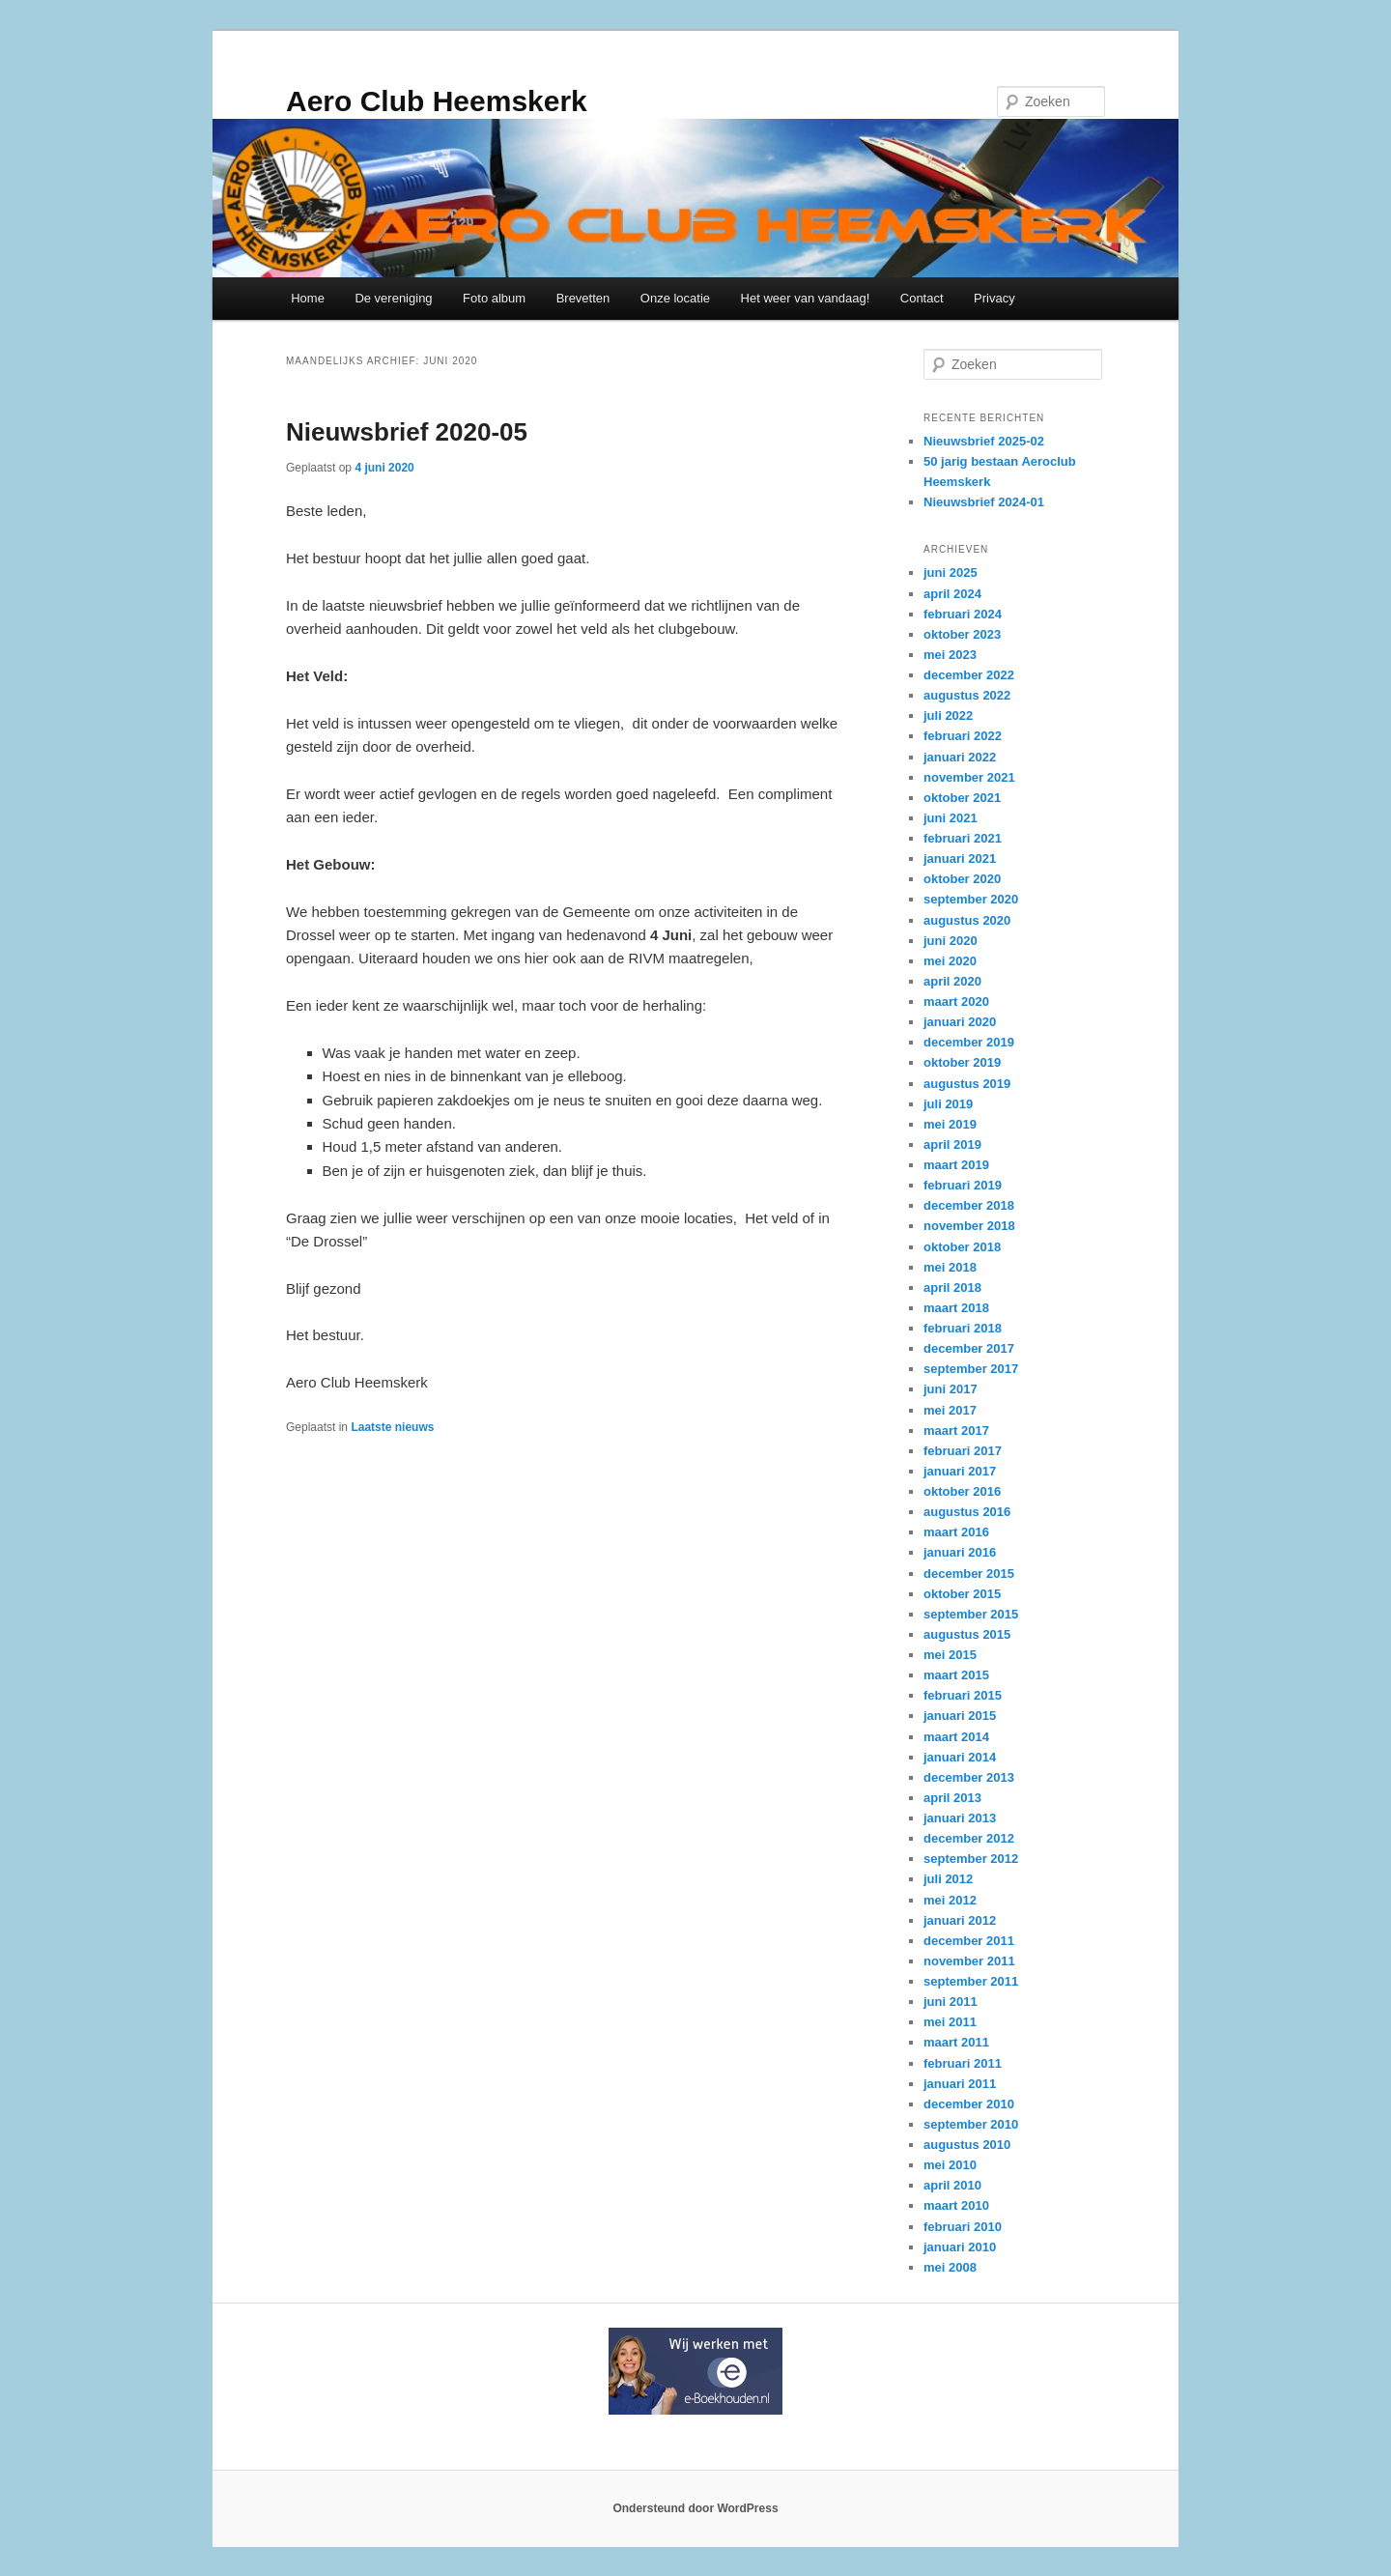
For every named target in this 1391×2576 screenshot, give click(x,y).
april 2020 (952, 981)
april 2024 (952, 594)
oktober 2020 (962, 879)
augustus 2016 (966, 1511)
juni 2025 (950, 572)
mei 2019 (950, 1124)
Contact (922, 298)
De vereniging (393, 298)
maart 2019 (956, 1165)
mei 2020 (950, 961)
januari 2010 (959, 2247)
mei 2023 (950, 654)
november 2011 (969, 1961)
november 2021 (969, 777)
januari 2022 (959, 757)
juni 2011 (950, 2001)
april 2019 (952, 1144)
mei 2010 (950, 2165)
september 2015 (970, 1614)
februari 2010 (962, 2226)
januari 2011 (959, 2083)
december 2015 (968, 1573)
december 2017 (968, 1348)
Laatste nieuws (392, 1427)
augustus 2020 (966, 920)
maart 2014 (956, 1737)
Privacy (994, 298)
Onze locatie (675, 298)
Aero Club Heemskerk (436, 101)
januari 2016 (959, 1552)
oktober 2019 (962, 1062)
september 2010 (970, 2124)
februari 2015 (962, 1695)
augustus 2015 (966, 1634)
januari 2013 (959, 1818)
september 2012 (970, 1858)
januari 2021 (959, 858)
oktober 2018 (962, 1247)
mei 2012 (950, 1900)
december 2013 (968, 1777)
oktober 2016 (962, 1491)
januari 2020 (959, 1022)
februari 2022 (962, 736)
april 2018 (952, 1287)
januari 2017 (959, 1471)
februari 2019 (962, 1185)
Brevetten (583, 298)
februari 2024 (962, 614)
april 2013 (952, 1797)
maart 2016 (956, 1532)
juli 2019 (948, 1104)
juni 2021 (950, 818)
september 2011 (970, 1981)
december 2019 (968, 1042)
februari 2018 (962, 1328)
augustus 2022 (966, 695)
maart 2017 (956, 1430)
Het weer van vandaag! (805, 298)
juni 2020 (950, 940)
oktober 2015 (962, 1594)
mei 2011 (950, 2022)
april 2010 (952, 2185)
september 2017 (970, 1368)
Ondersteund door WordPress (695, 2508)
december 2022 (968, 675)
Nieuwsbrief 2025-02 (983, 441)
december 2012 (968, 1838)
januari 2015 (959, 1715)
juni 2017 (950, 1389)
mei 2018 (950, 1267)
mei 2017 (950, 1410)
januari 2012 (959, 1920)
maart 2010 (956, 2205)
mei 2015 (950, 1654)
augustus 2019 (966, 1083)
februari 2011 (962, 2063)
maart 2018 (956, 1308)
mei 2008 (950, 2267)
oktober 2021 (962, 797)
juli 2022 (948, 715)
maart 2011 (956, 2042)
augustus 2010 (966, 2144)
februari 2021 (962, 838)
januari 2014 (959, 1757)
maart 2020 (956, 1001)
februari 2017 (962, 1451)
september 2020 (970, 899)
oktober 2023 (962, 634)
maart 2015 (956, 1675)
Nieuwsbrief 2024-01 (983, 502)
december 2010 (968, 2104)
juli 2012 (948, 1879)
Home (308, 298)
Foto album (494, 298)
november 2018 (969, 1225)
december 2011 (968, 1940)
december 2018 (968, 1205)
